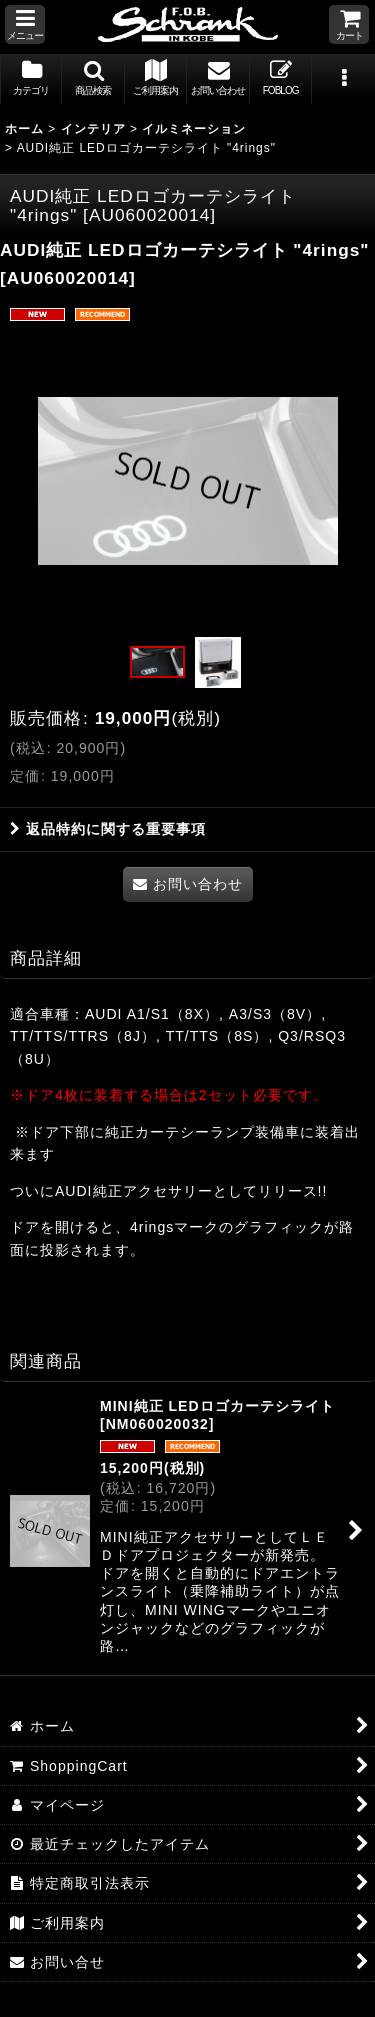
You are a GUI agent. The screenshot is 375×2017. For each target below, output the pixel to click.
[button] (25, 24)
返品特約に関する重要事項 (108, 829)
